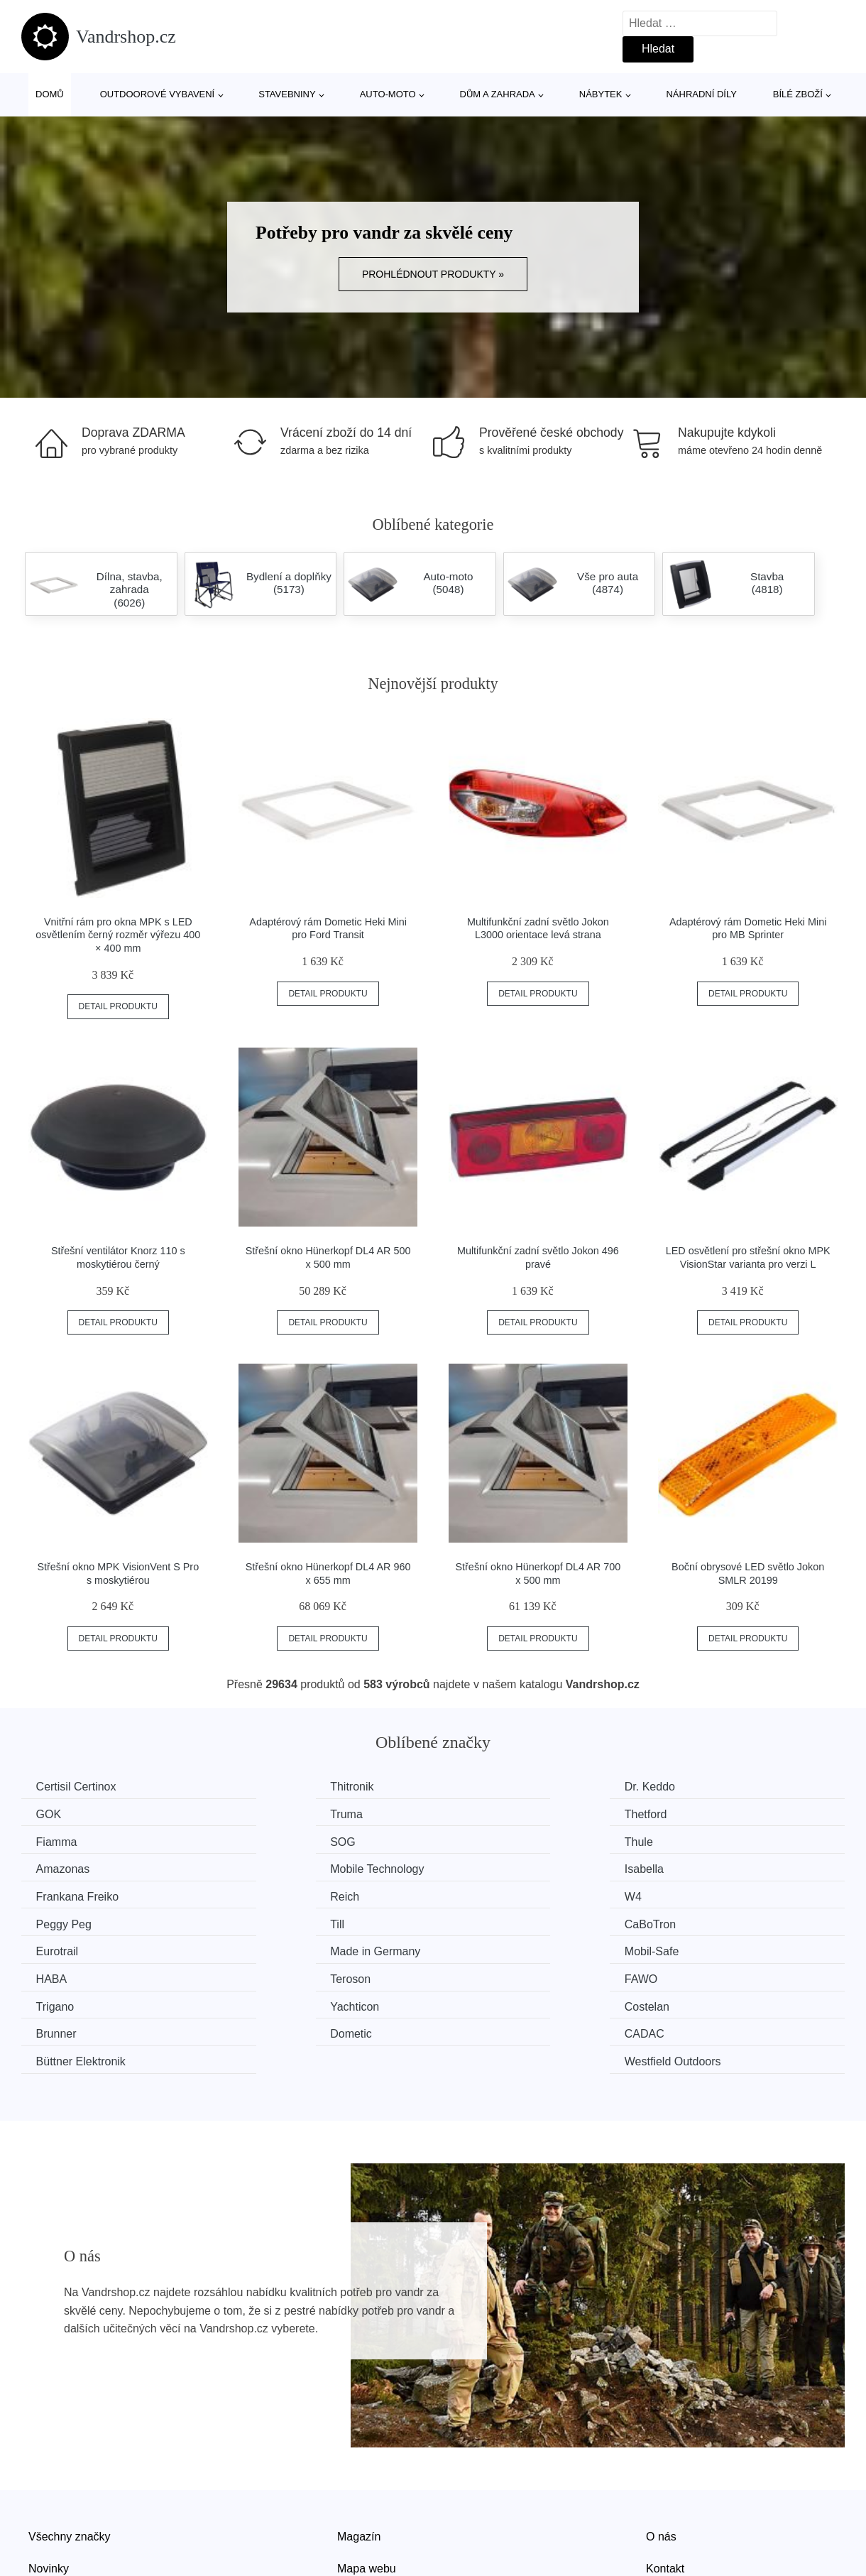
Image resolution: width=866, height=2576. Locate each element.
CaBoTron (276, 1894)
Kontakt (665, 2480)
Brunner (693, 1947)
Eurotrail (482, 1894)
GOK (685, 1787)
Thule (53, 1840)
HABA (266, 1920)
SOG (685, 1814)
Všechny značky (69, 2448)
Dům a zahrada (497, 94)
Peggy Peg (700, 1867)
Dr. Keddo (486, 1787)
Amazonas (278, 1840)
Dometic (60, 1973)
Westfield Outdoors (721, 1973)
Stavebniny (286, 94)
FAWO (689, 1920)
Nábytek (601, 94)
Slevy (42, 2512)
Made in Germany (718, 1894)
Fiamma (482, 1814)
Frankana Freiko (80, 1867)
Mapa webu (366, 2480)
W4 (469, 1867)
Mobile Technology (508, 1840)
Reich (265, 1867)
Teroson (481, 1920)
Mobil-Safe (66, 1920)
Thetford (272, 1814)
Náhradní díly (701, 94)
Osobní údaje (371, 2512)
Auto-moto (388, 94)
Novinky (48, 2480)
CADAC (270, 1973)
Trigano (58, 1947)
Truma (55, 1814)
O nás (661, 2448)
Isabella (692, 1840)
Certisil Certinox (79, 1787)
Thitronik (272, 1787)
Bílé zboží (798, 94)
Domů (49, 94)
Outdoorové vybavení (157, 94)
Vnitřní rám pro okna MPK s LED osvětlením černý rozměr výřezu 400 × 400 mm (117, 935)
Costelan (483, 1947)
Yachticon (275, 1947)
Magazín (358, 2448)
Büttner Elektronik (506, 1973)
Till (46, 1894)
